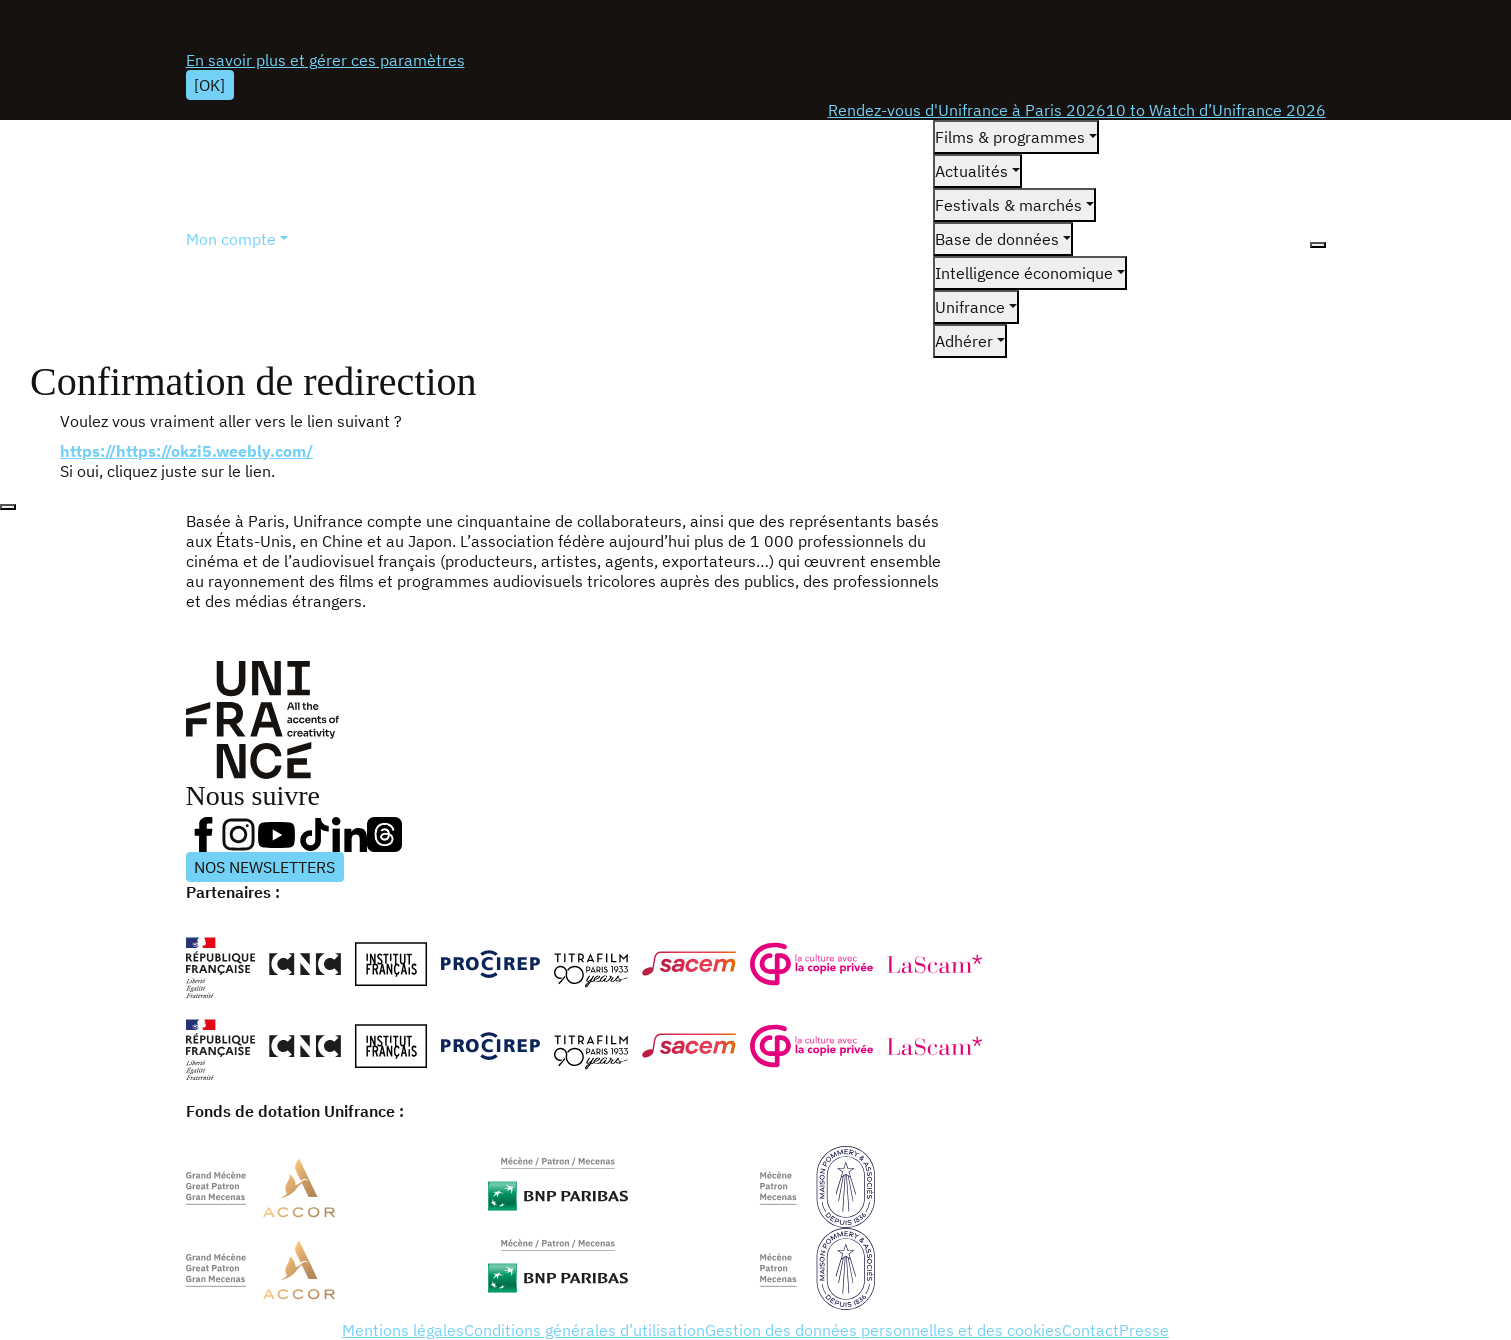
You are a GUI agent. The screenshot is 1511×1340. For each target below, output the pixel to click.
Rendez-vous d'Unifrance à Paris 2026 (967, 110)
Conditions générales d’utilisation (584, 1330)
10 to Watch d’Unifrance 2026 (1216, 110)
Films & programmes (1010, 137)
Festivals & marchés (1008, 205)
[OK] (209, 85)
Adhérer (964, 341)
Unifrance (970, 307)
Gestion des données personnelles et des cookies (883, 1330)
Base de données (997, 239)
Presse (1144, 1330)
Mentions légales (403, 1330)
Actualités (971, 171)
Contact (1090, 1330)
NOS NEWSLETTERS (264, 867)
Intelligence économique (1024, 273)
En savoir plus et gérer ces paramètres (325, 60)
